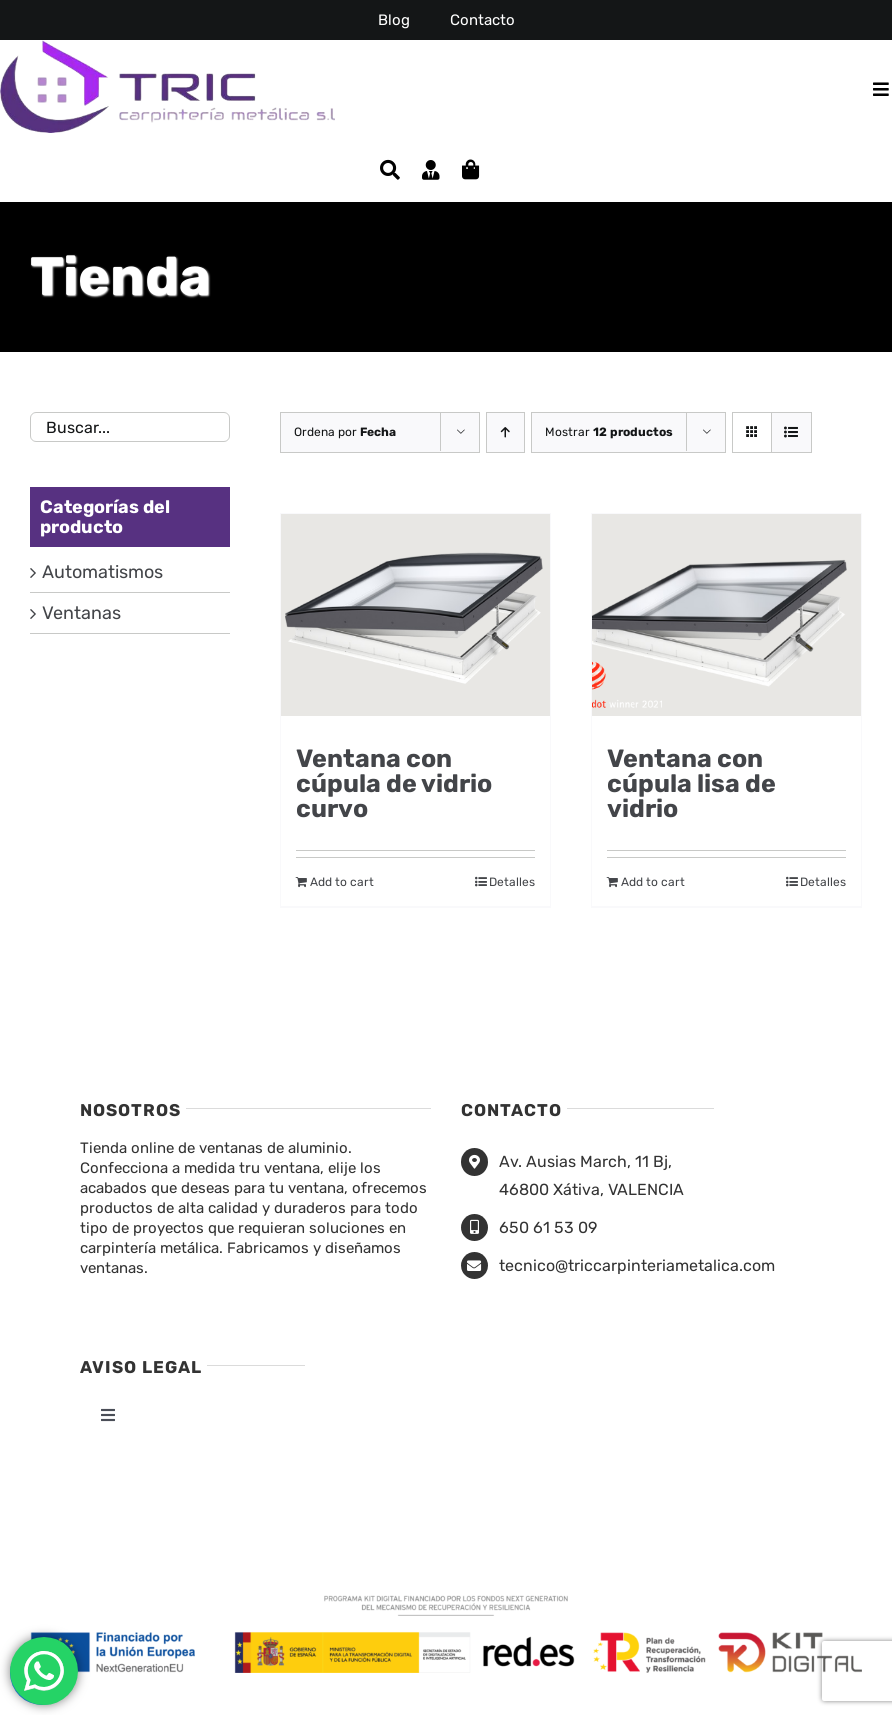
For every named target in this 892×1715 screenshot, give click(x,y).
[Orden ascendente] (505, 432)
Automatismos (102, 572)
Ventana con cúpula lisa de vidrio (691, 783)
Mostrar (609, 432)
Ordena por (345, 432)
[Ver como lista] (791, 432)
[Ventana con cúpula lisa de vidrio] (726, 620)
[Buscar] (390, 170)
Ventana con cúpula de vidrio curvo (394, 783)
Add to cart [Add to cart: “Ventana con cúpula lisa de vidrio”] (653, 882)
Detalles (512, 882)
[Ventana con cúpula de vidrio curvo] (415, 620)
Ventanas (81, 613)
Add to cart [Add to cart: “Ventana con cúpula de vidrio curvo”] (342, 882)
